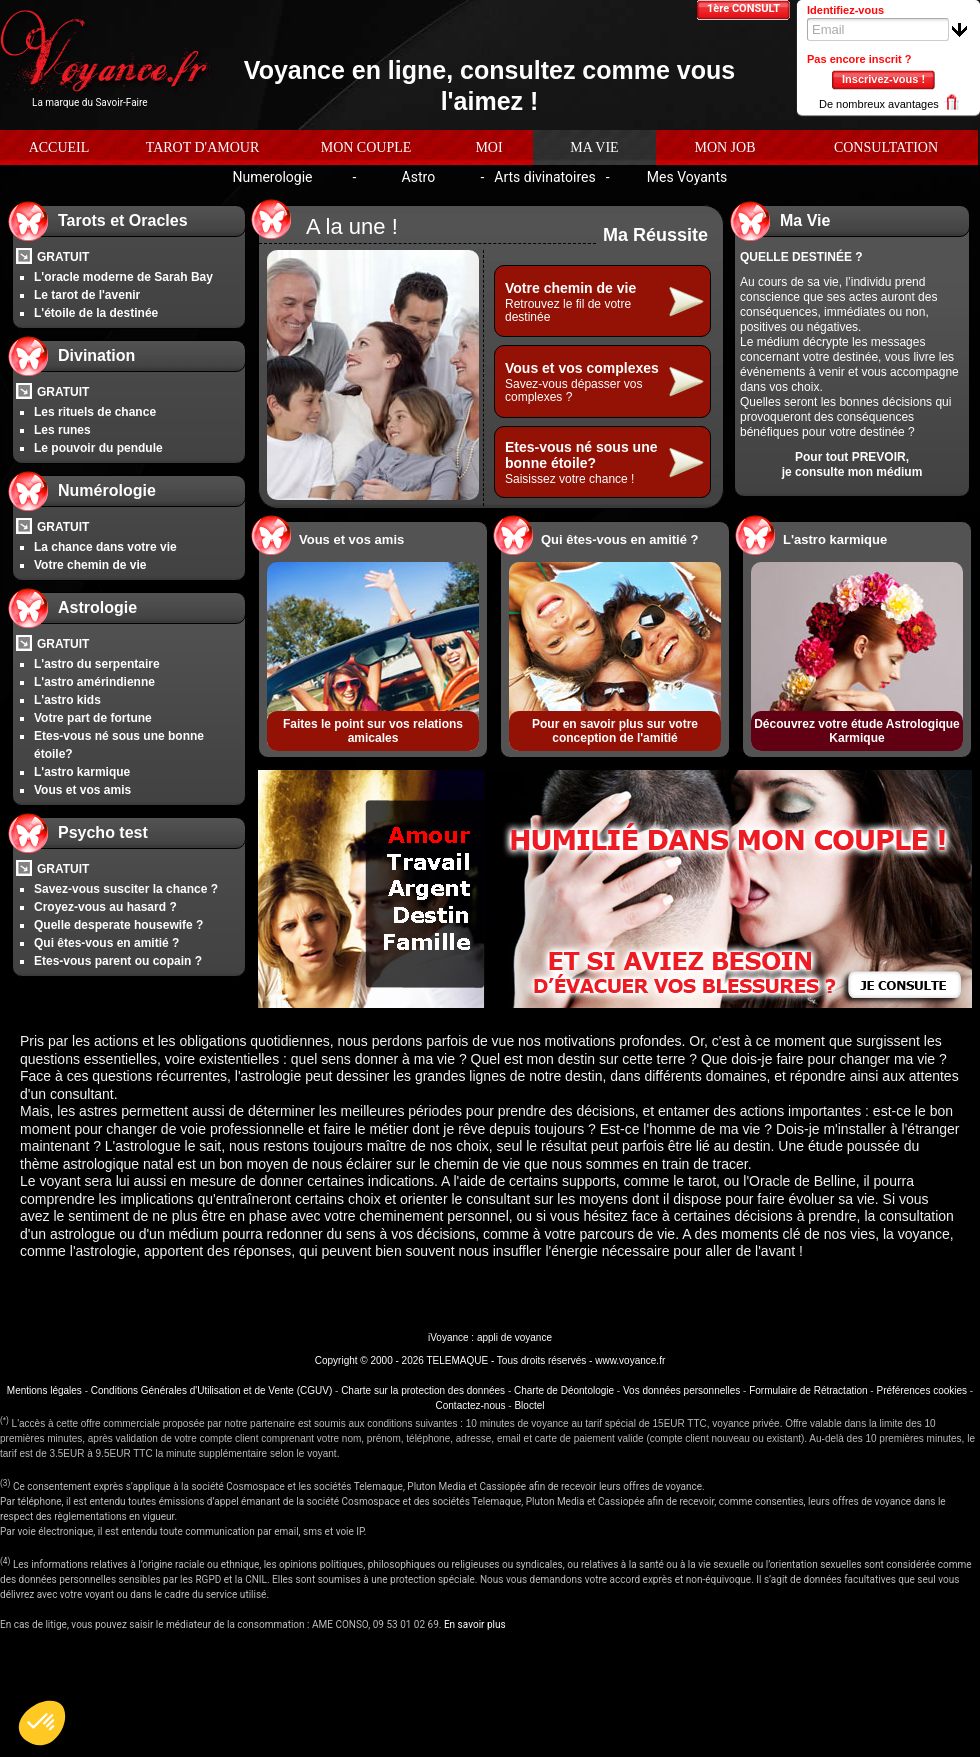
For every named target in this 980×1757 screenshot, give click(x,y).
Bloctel (529, 1405)
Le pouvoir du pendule (98, 448)
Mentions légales (44, 1390)
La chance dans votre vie (105, 547)
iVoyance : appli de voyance (490, 1337)
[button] (42, 1723)
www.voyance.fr (630, 1360)
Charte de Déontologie (564, 1390)
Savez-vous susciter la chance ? (126, 889)
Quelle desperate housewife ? (118, 925)
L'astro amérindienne (94, 682)
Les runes (62, 430)
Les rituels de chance (95, 412)
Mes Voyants (687, 177)
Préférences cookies (921, 1390)
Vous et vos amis (82, 790)
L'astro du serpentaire (97, 664)
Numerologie (272, 177)
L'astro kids (67, 700)
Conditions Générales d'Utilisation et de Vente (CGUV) (211, 1390)
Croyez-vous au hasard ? (105, 907)
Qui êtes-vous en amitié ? (106, 943)
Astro (419, 177)
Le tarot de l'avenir (87, 295)
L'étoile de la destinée (96, 313)
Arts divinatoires (544, 177)
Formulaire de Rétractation (808, 1390)
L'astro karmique (82, 772)
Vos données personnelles (681, 1390)
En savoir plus (475, 1624)
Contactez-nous (471, 1405)
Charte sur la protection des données (423, 1390)
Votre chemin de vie (90, 565)
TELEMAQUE (457, 1360)
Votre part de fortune (93, 718)
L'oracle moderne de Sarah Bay (123, 277)
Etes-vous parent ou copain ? (118, 961)
